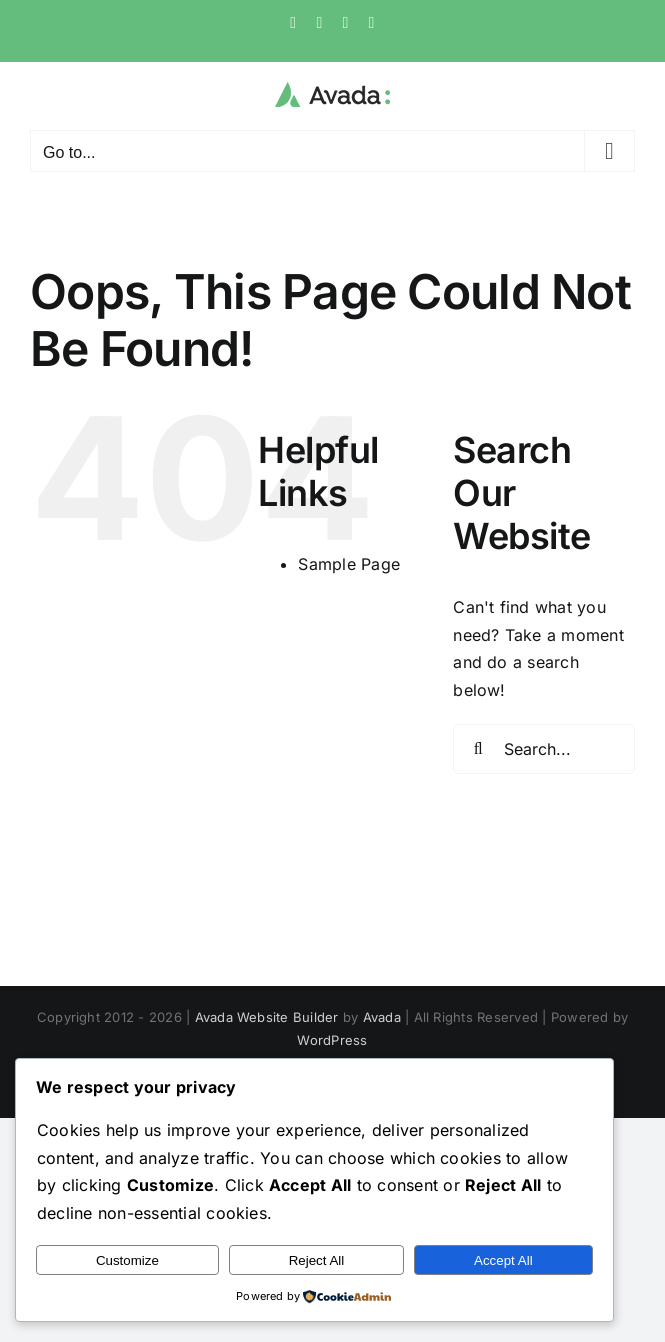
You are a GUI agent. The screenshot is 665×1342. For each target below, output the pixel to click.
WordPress (332, 1040)
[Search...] (544, 749)
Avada (382, 1017)
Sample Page (349, 564)
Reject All (317, 1260)
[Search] (478, 749)
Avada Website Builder (267, 1017)
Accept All (503, 1260)
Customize (127, 1260)
